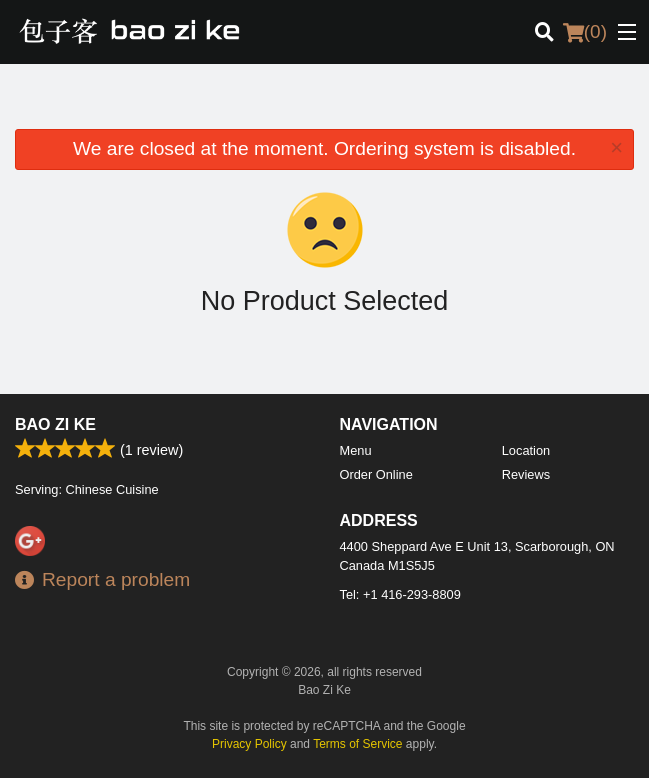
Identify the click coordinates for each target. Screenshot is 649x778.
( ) (585, 32)
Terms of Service (357, 744)
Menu (356, 450)
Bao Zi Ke (55, 424)
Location (526, 450)
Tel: (400, 594)
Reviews (526, 474)
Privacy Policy (249, 744)
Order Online (376, 474)
